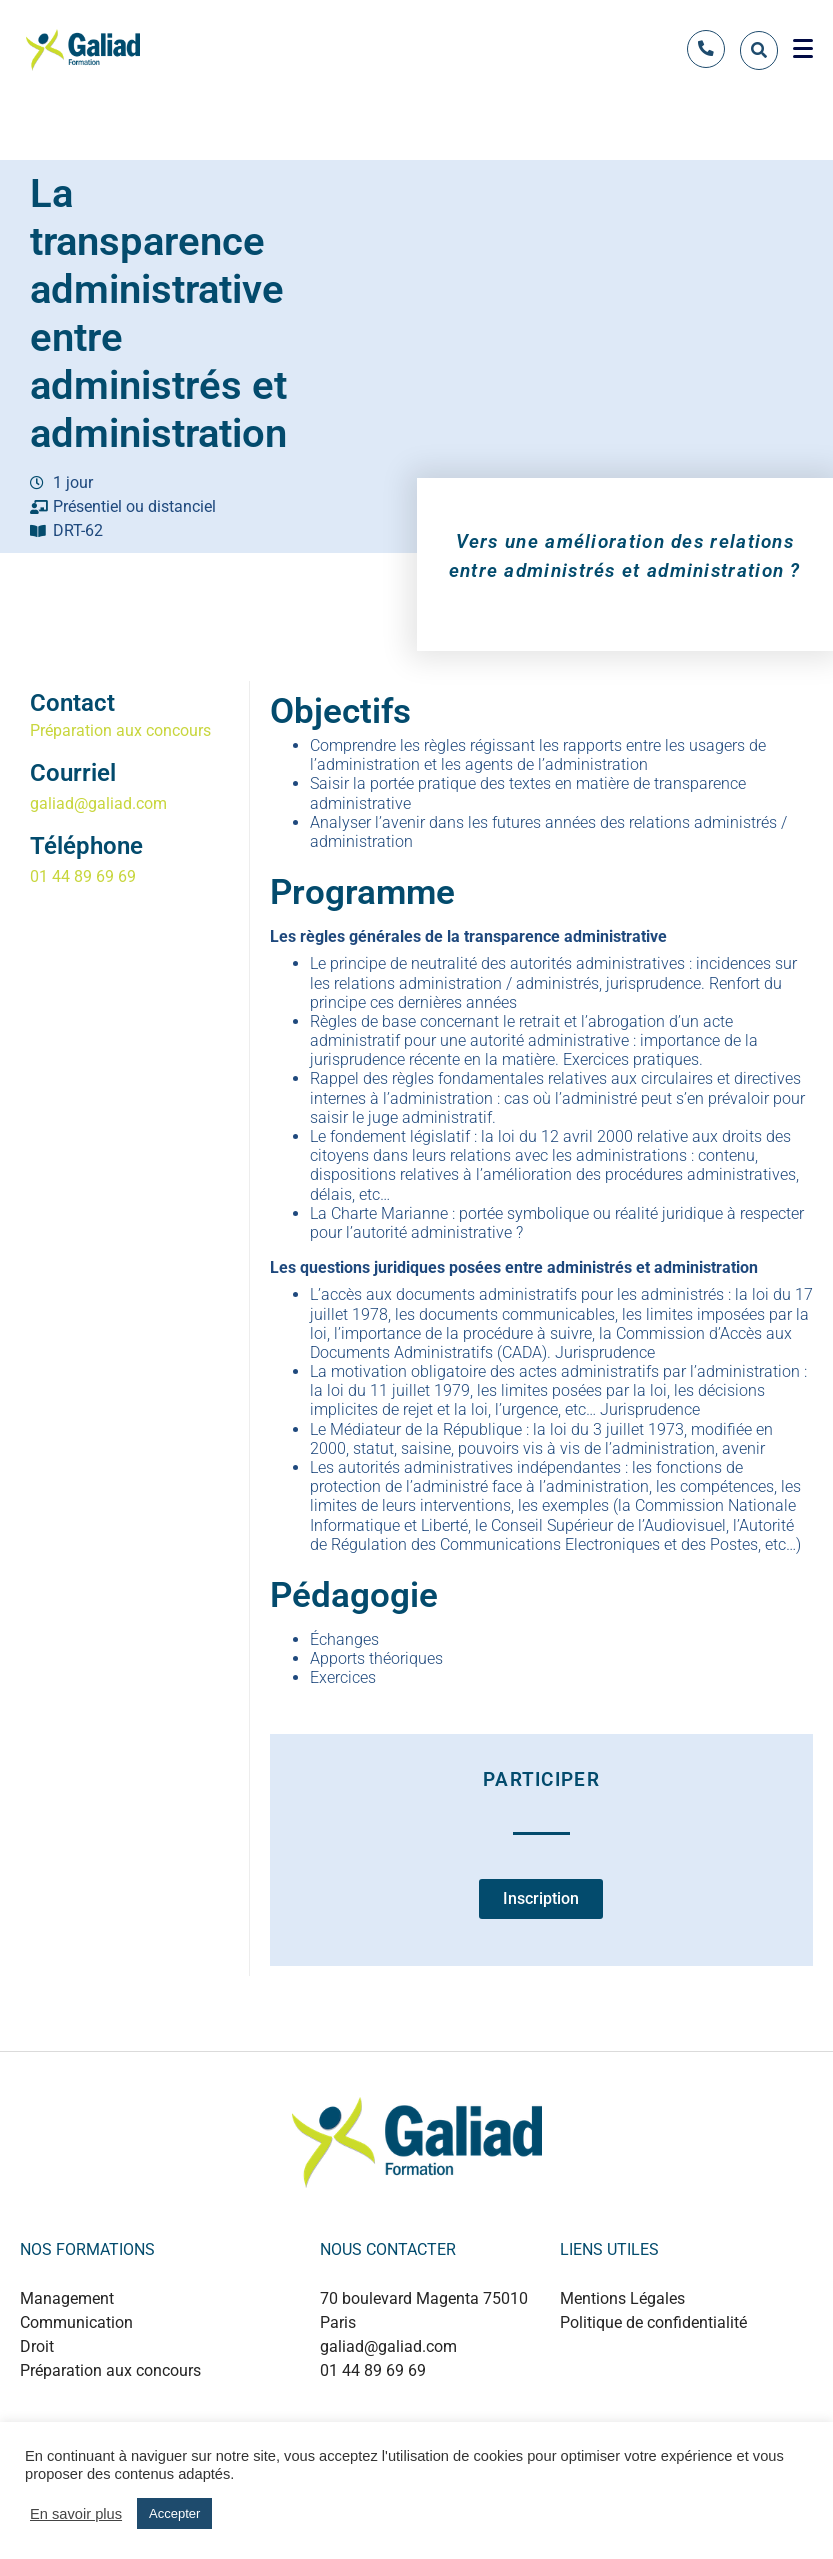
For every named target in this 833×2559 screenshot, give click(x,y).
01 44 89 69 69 (83, 876)
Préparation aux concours (120, 730)
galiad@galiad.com (98, 803)
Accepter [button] (174, 2513)
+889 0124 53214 (428, 2413)
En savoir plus (76, 2514)
